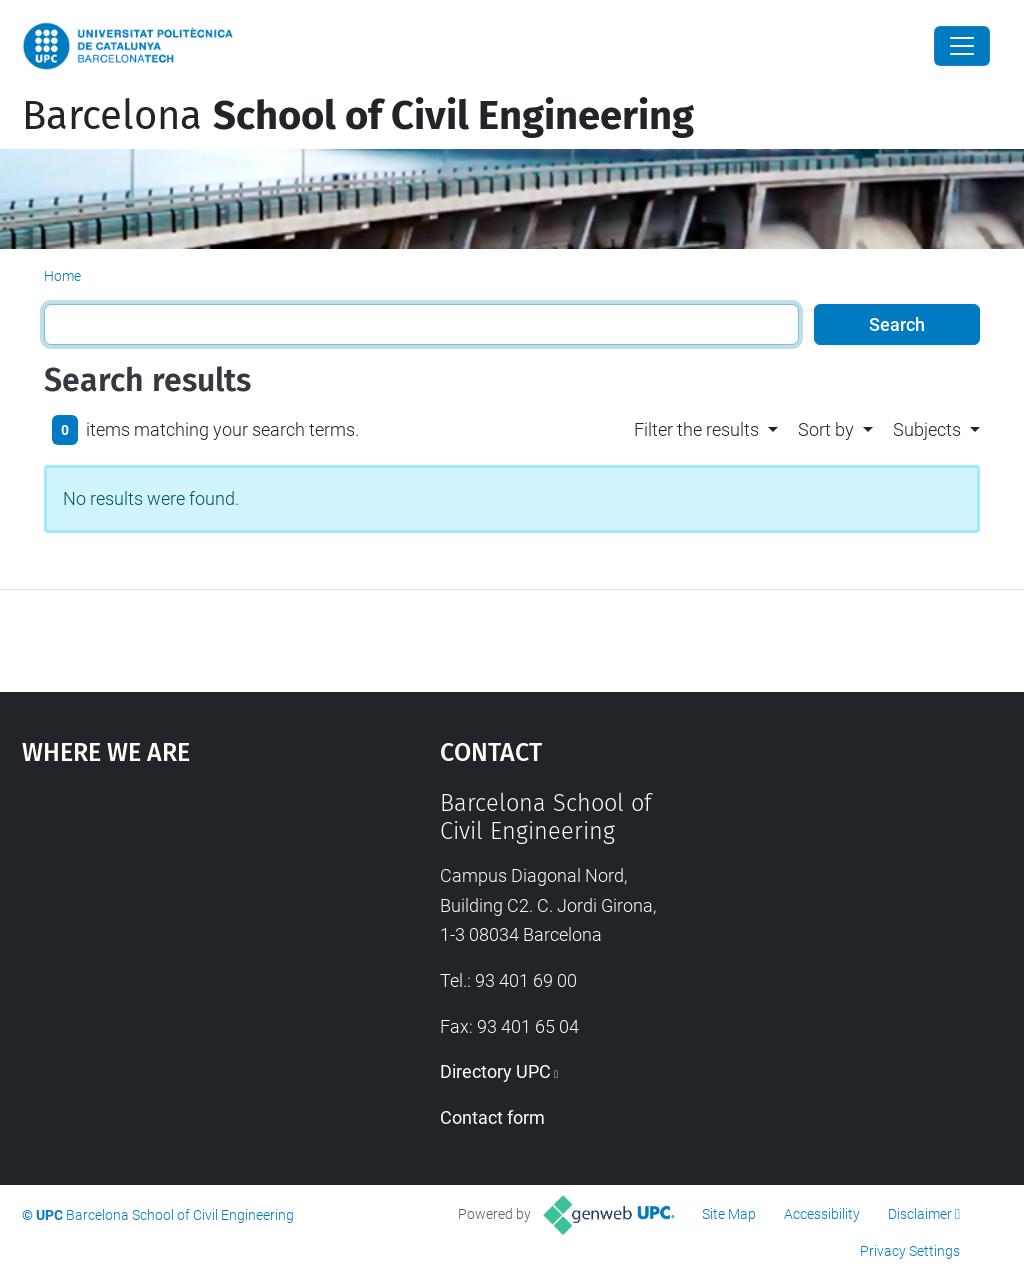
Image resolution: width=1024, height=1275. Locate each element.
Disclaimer (920, 1214)
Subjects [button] (927, 429)
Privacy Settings (910, 1251)
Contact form (492, 1117)
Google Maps (177, 939)
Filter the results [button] (696, 429)
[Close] (962, 46)
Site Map (729, 1214)
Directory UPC (495, 1071)
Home (62, 276)
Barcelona (358, 116)
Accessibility (822, 1214)
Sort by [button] (826, 429)
